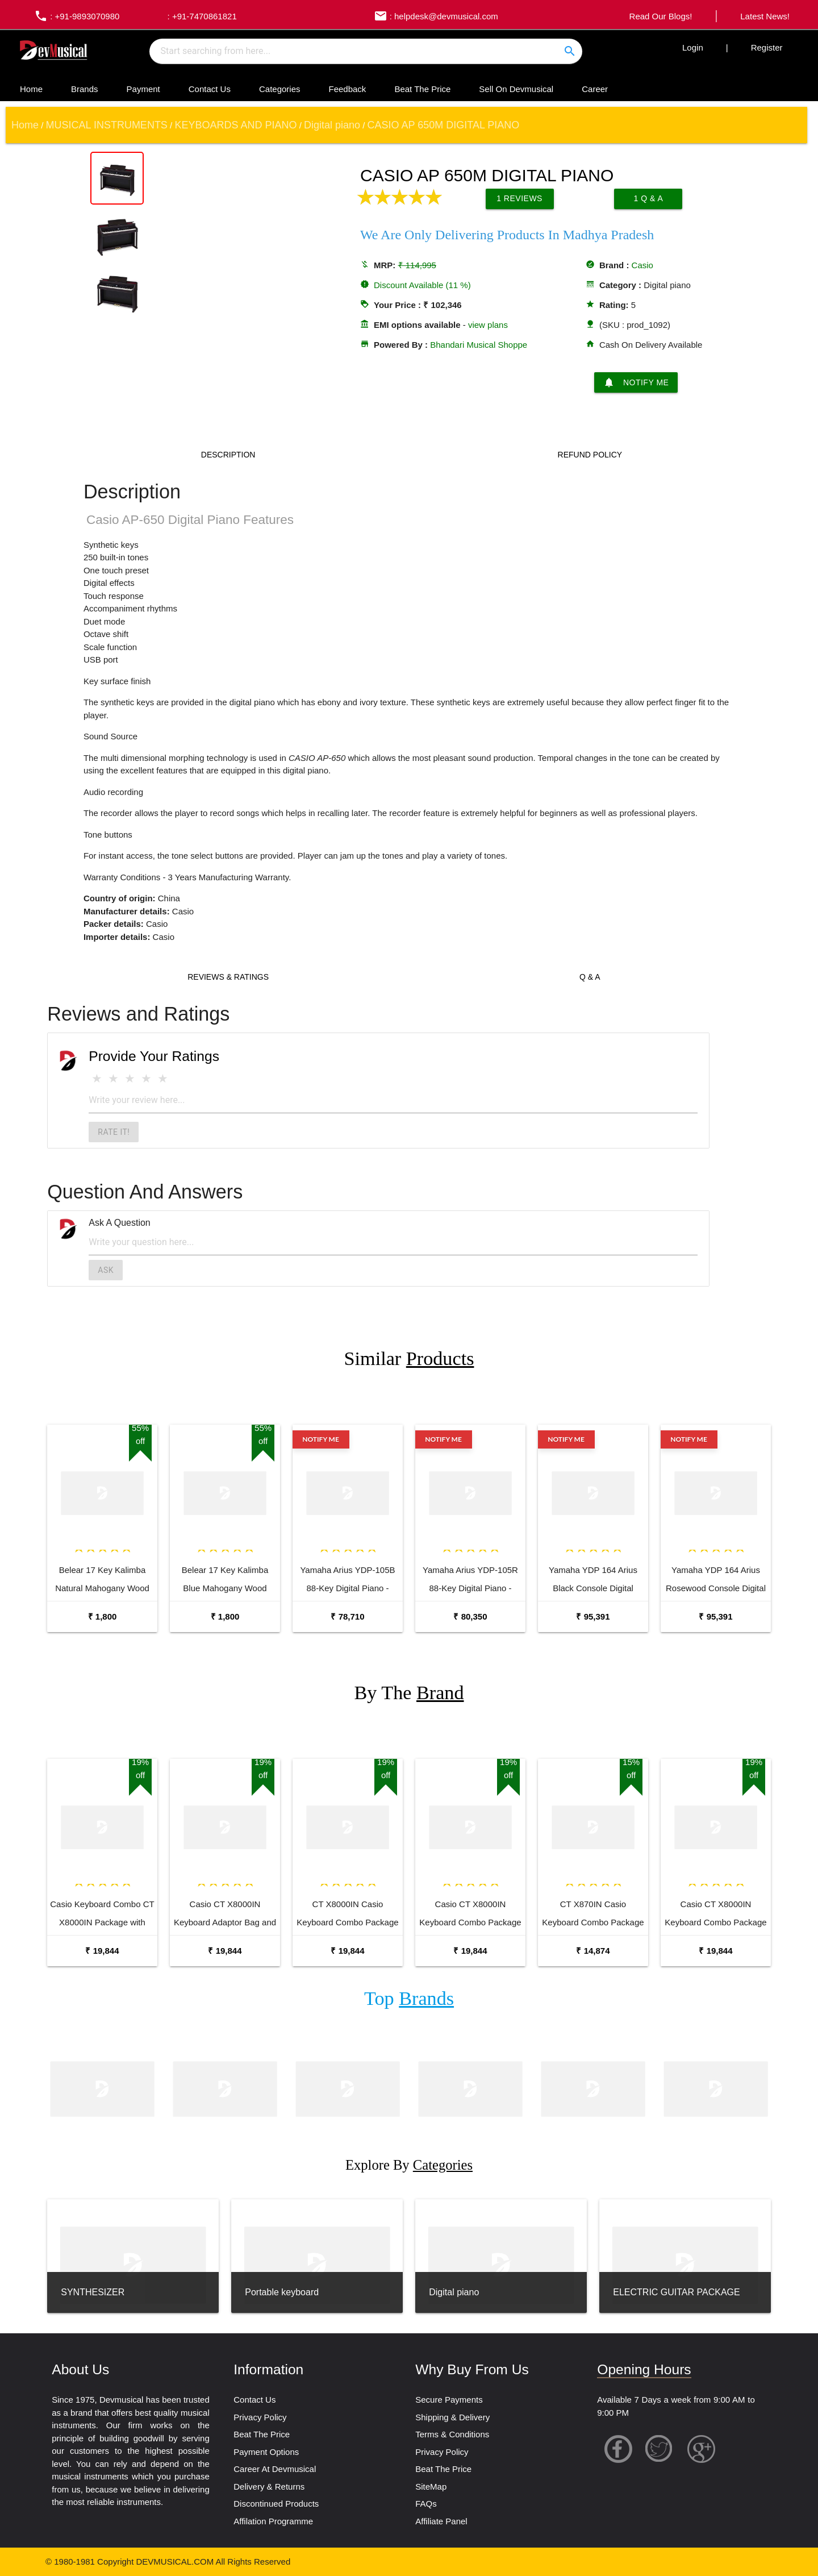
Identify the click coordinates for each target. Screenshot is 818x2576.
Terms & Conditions (452, 2434)
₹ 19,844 (102, 1950)
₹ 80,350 (470, 1616)
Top (409, 1998)
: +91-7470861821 (200, 16)
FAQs (426, 2503)
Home (31, 89)
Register (767, 47)
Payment (143, 89)
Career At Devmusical (274, 2469)
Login (692, 47)
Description (228, 454)
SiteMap (430, 2486)
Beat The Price (422, 89)
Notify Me (636, 382)
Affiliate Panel (441, 2521)
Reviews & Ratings (228, 976)
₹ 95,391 (593, 1616)
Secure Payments (448, 2399)
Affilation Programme (273, 2521)
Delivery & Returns (268, 2486)
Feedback (347, 89)
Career (595, 89)
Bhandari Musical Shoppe (478, 344)
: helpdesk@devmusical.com (433, 16)
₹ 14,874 (593, 1950)
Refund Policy (590, 454)
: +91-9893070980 (73, 16)
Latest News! (765, 16)
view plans (488, 325)
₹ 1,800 (102, 1616)
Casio (642, 265)
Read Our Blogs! (660, 16)
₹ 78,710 (347, 1616)
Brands (84, 89)
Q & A (589, 976)
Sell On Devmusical (516, 89)
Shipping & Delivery (452, 2417)
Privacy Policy (259, 2417)
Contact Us (210, 89)
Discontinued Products (276, 2503)
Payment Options (266, 2452)
